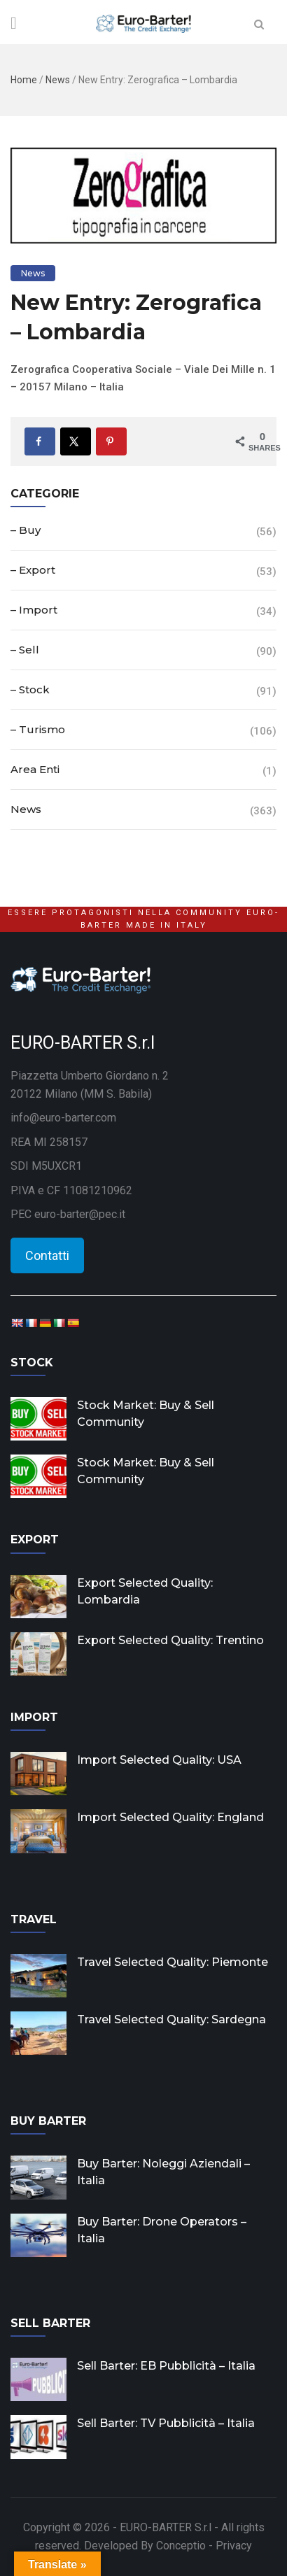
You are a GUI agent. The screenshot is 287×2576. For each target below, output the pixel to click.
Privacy (234, 2545)
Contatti (47, 1255)
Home (23, 79)
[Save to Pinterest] (111, 441)
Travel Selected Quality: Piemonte (172, 1962)
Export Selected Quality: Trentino (170, 1640)
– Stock (30, 689)
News (58, 79)
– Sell (24, 649)
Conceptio (181, 2545)
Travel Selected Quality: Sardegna (171, 2019)
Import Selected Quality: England (170, 1817)
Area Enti (34, 769)
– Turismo (37, 729)
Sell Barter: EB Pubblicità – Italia (166, 2365)
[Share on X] (75, 441)
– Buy (25, 530)
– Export (32, 569)
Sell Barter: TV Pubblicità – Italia (166, 2423)
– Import (33, 609)
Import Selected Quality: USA (159, 1760)
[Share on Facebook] (39, 441)
